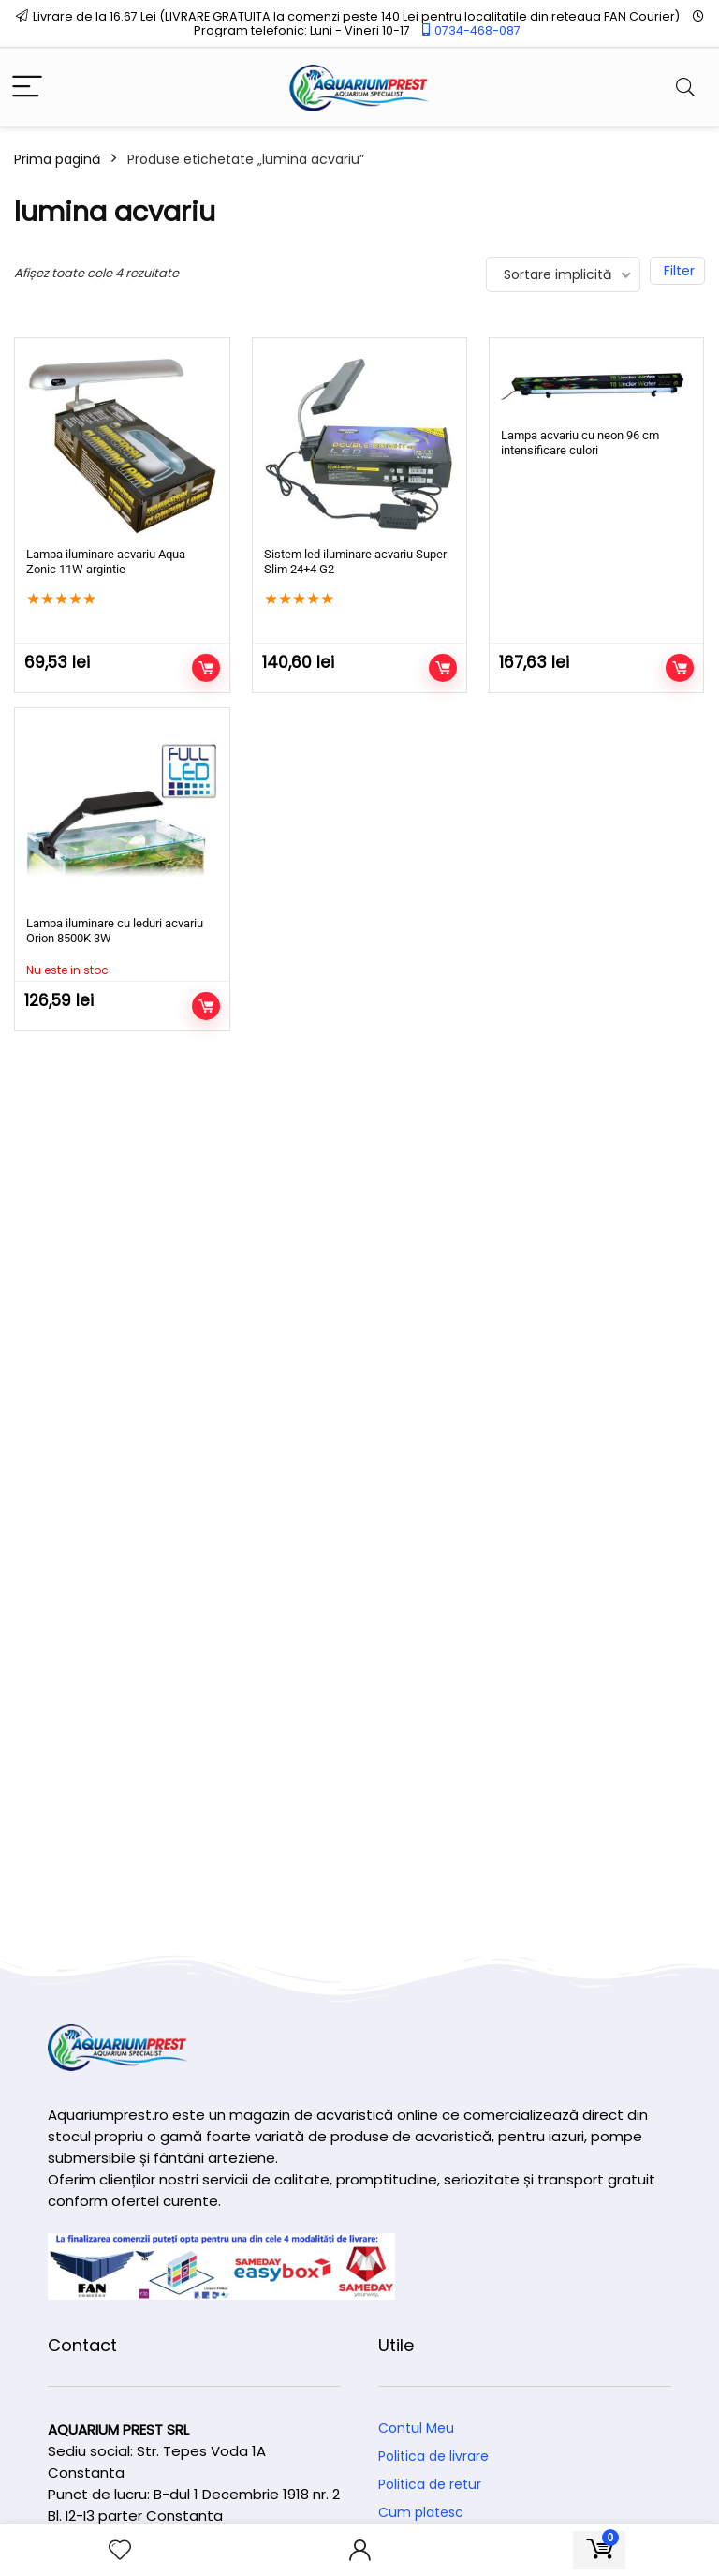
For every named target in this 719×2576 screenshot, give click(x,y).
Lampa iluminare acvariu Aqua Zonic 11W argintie (105, 561)
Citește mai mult (206, 1006)
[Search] (685, 87)
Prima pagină (57, 159)
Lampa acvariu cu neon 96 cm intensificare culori (580, 442)
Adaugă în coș (206, 668)
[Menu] (27, 87)
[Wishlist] (120, 2550)
